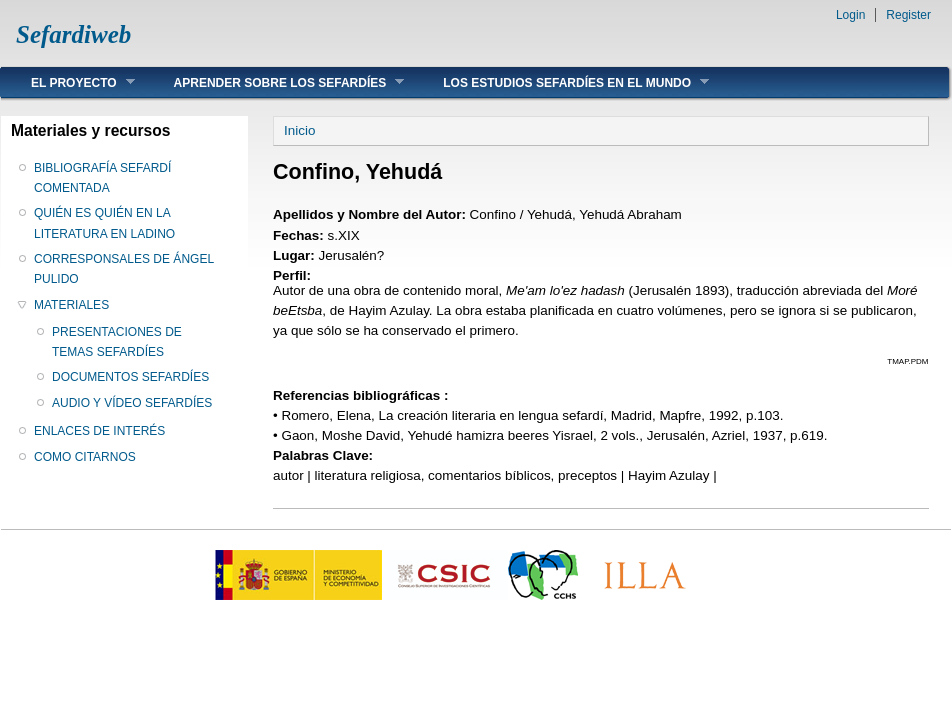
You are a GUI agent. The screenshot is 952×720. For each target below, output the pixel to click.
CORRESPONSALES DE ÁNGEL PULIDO (124, 269)
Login (850, 15)
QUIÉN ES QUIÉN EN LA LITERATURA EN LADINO (104, 223)
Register (908, 15)
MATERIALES (71, 305)
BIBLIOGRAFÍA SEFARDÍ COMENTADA (102, 178)
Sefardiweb (73, 34)
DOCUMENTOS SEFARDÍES (130, 377)
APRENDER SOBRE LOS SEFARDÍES (274, 82)
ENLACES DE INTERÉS (99, 431)
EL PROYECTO (68, 82)
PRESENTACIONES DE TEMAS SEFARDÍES (117, 342)
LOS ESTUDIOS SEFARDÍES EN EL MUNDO (561, 82)
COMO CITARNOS (85, 457)
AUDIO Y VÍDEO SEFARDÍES (132, 403)
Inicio (299, 130)
